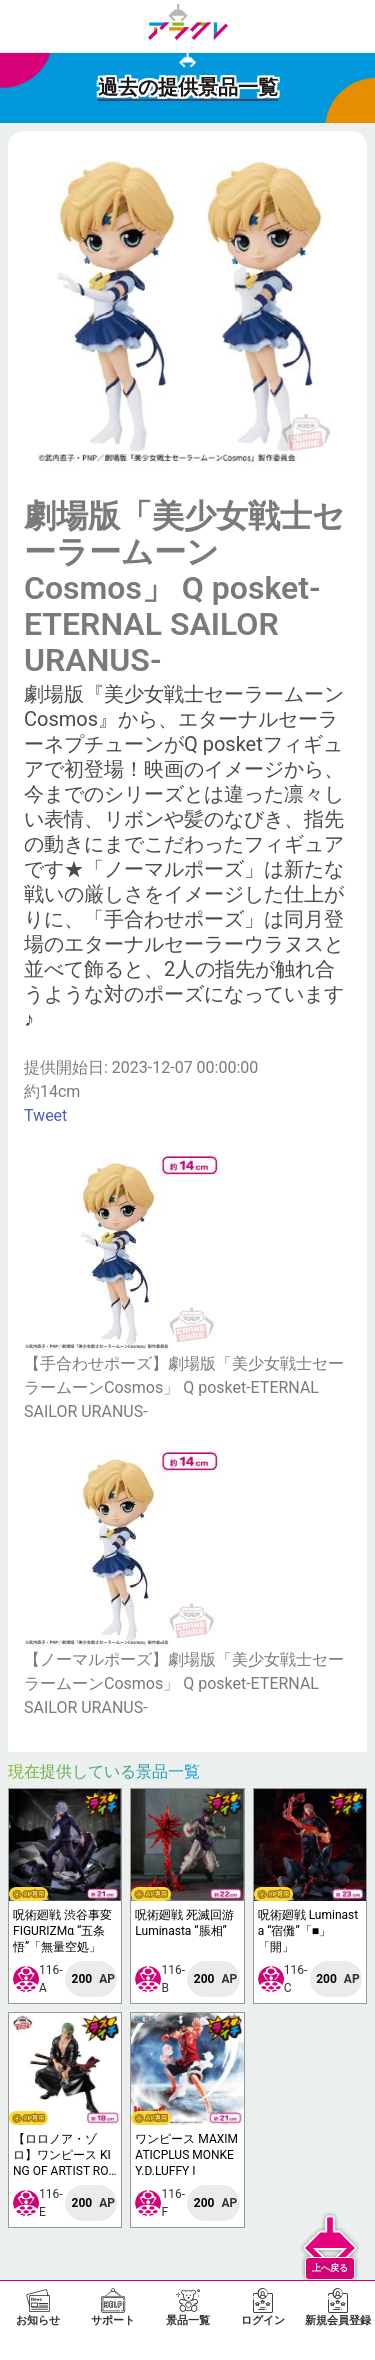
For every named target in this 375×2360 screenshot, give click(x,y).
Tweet (45, 1115)
